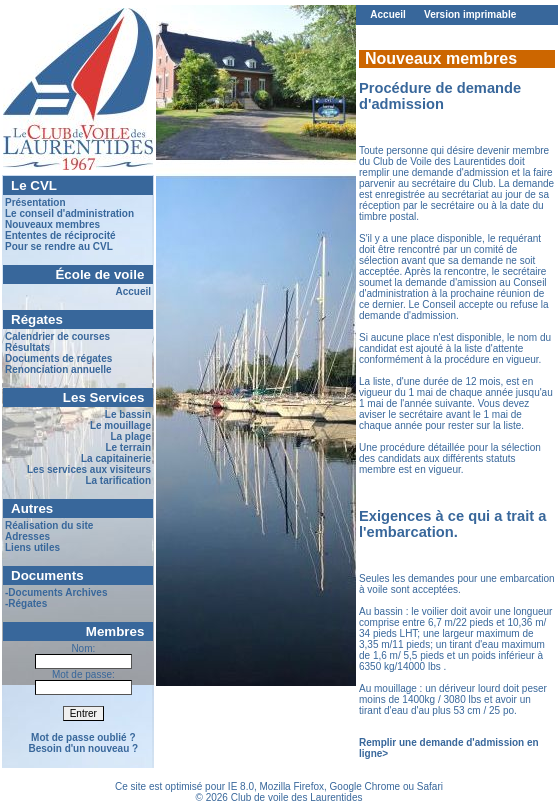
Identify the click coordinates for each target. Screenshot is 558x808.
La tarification (118, 480)
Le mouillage (120, 425)
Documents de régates (58, 358)
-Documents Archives (56, 592)
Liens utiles (32, 547)
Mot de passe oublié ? (83, 737)
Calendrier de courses (57, 336)
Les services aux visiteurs (89, 469)
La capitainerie (116, 458)
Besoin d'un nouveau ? (84, 748)
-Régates (26, 603)
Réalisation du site (49, 525)
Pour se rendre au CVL (59, 246)
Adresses (27, 536)
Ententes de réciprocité (60, 235)
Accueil (133, 291)
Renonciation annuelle (58, 369)
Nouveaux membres (52, 224)
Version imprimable (470, 14)
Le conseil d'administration (69, 213)
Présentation (35, 202)
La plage (130, 436)
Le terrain (128, 447)
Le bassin (128, 414)
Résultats (27, 347)
